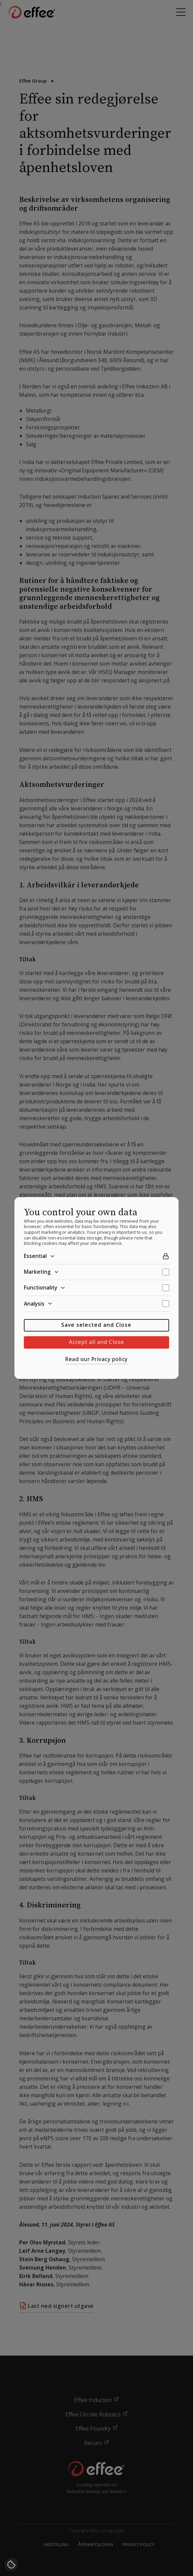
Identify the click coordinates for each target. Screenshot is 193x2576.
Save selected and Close (96, 1324)
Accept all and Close (96, 1342)
